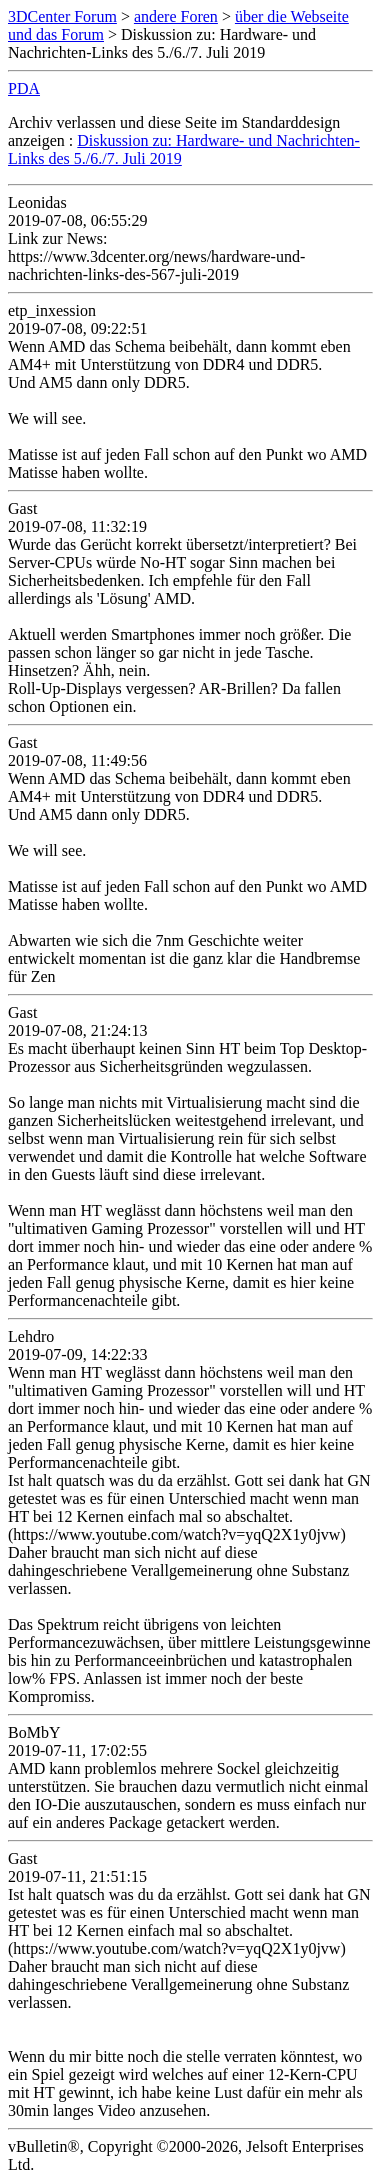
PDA (24, 88)
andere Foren (176, 16)
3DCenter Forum (62, 16)
